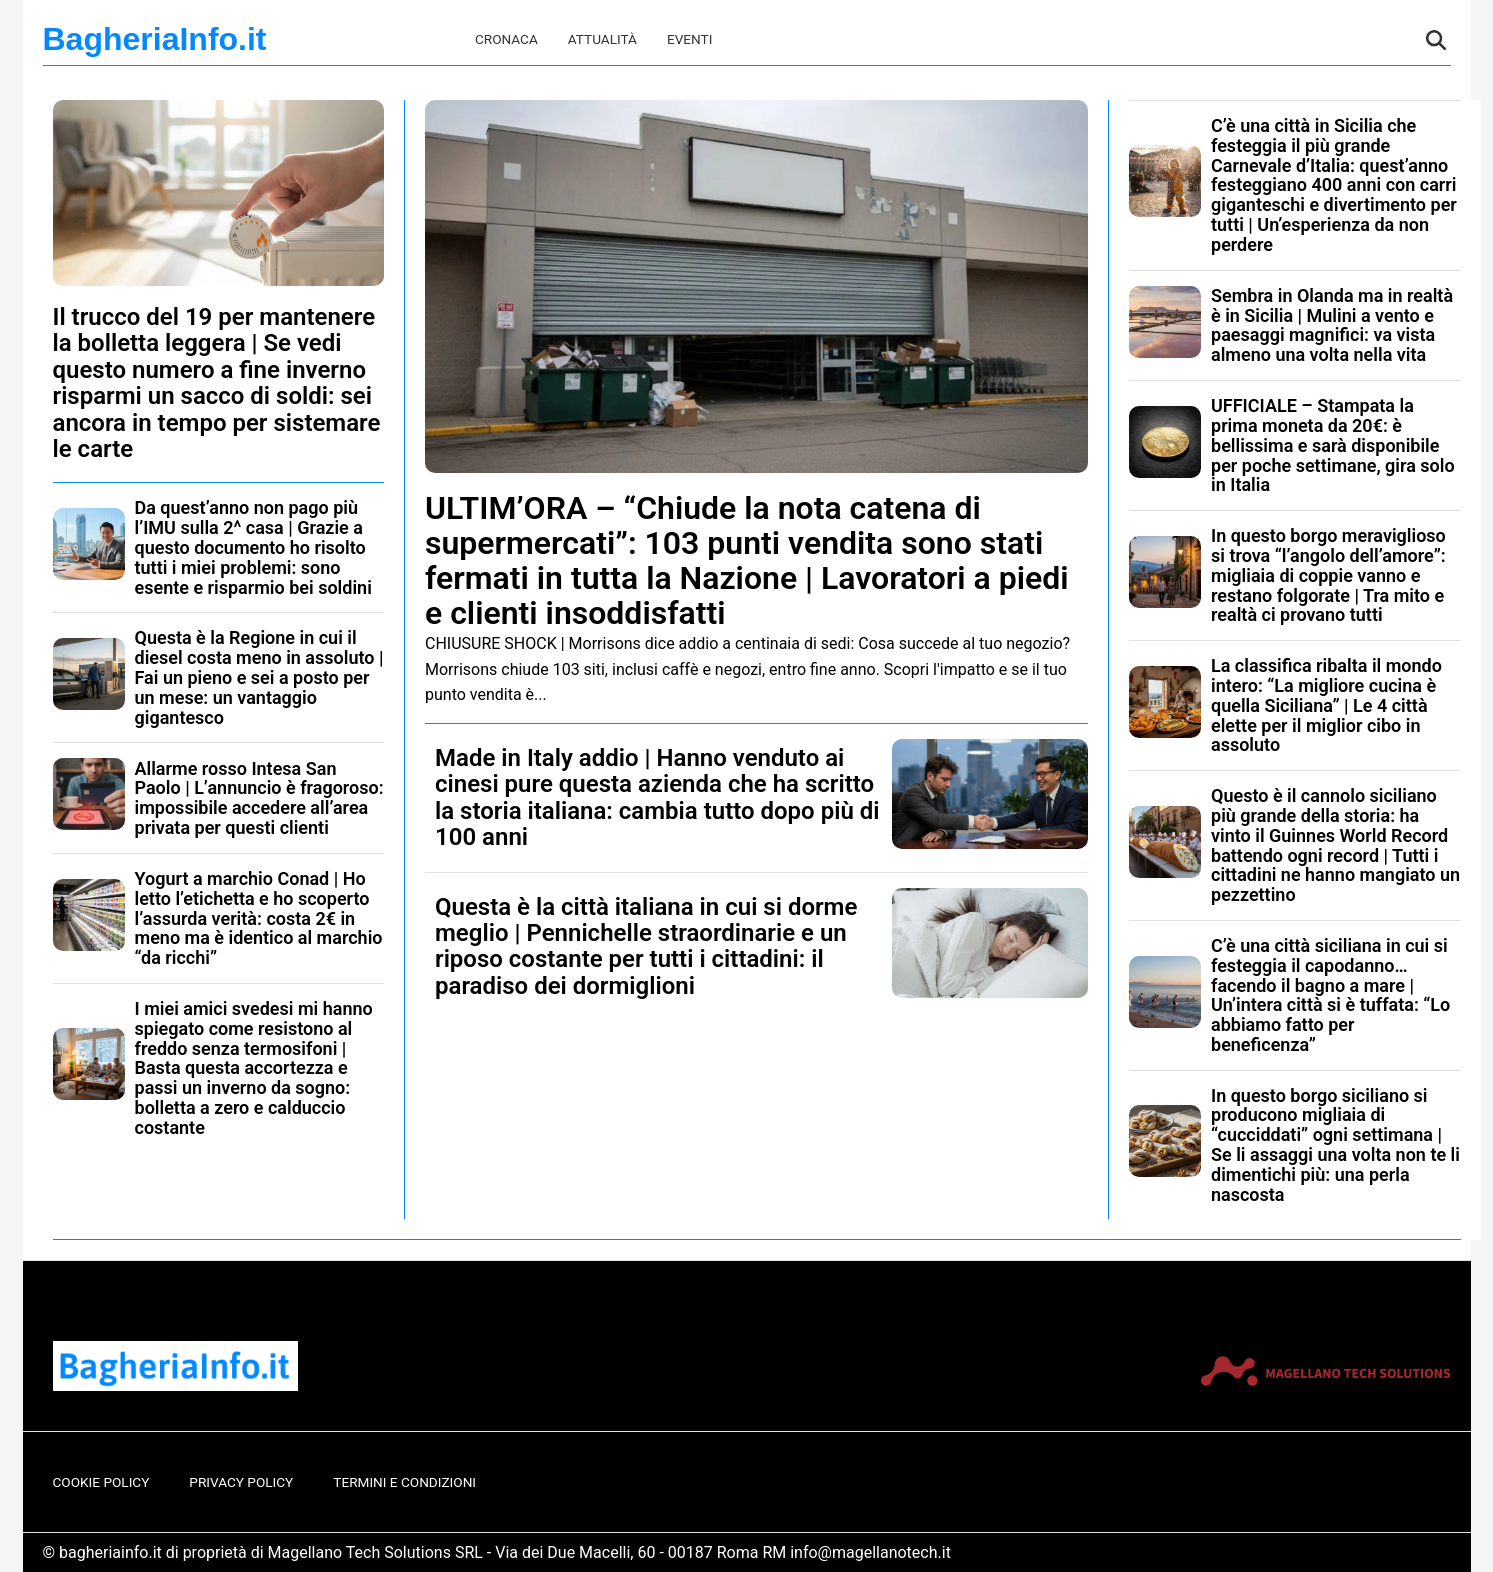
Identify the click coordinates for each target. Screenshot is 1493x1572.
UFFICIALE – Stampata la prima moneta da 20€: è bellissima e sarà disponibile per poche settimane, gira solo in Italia (1333, 445)
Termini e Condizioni (404, 1482)
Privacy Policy (241, 1482)
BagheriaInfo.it (155, 39)
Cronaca (506, 39)
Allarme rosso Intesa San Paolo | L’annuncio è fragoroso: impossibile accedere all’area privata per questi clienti (259, 798)
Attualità (602, 39)
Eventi (689, 39)
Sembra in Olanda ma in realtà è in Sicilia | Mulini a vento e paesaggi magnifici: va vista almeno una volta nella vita (1332, 325)
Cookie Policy (101, 1482)
